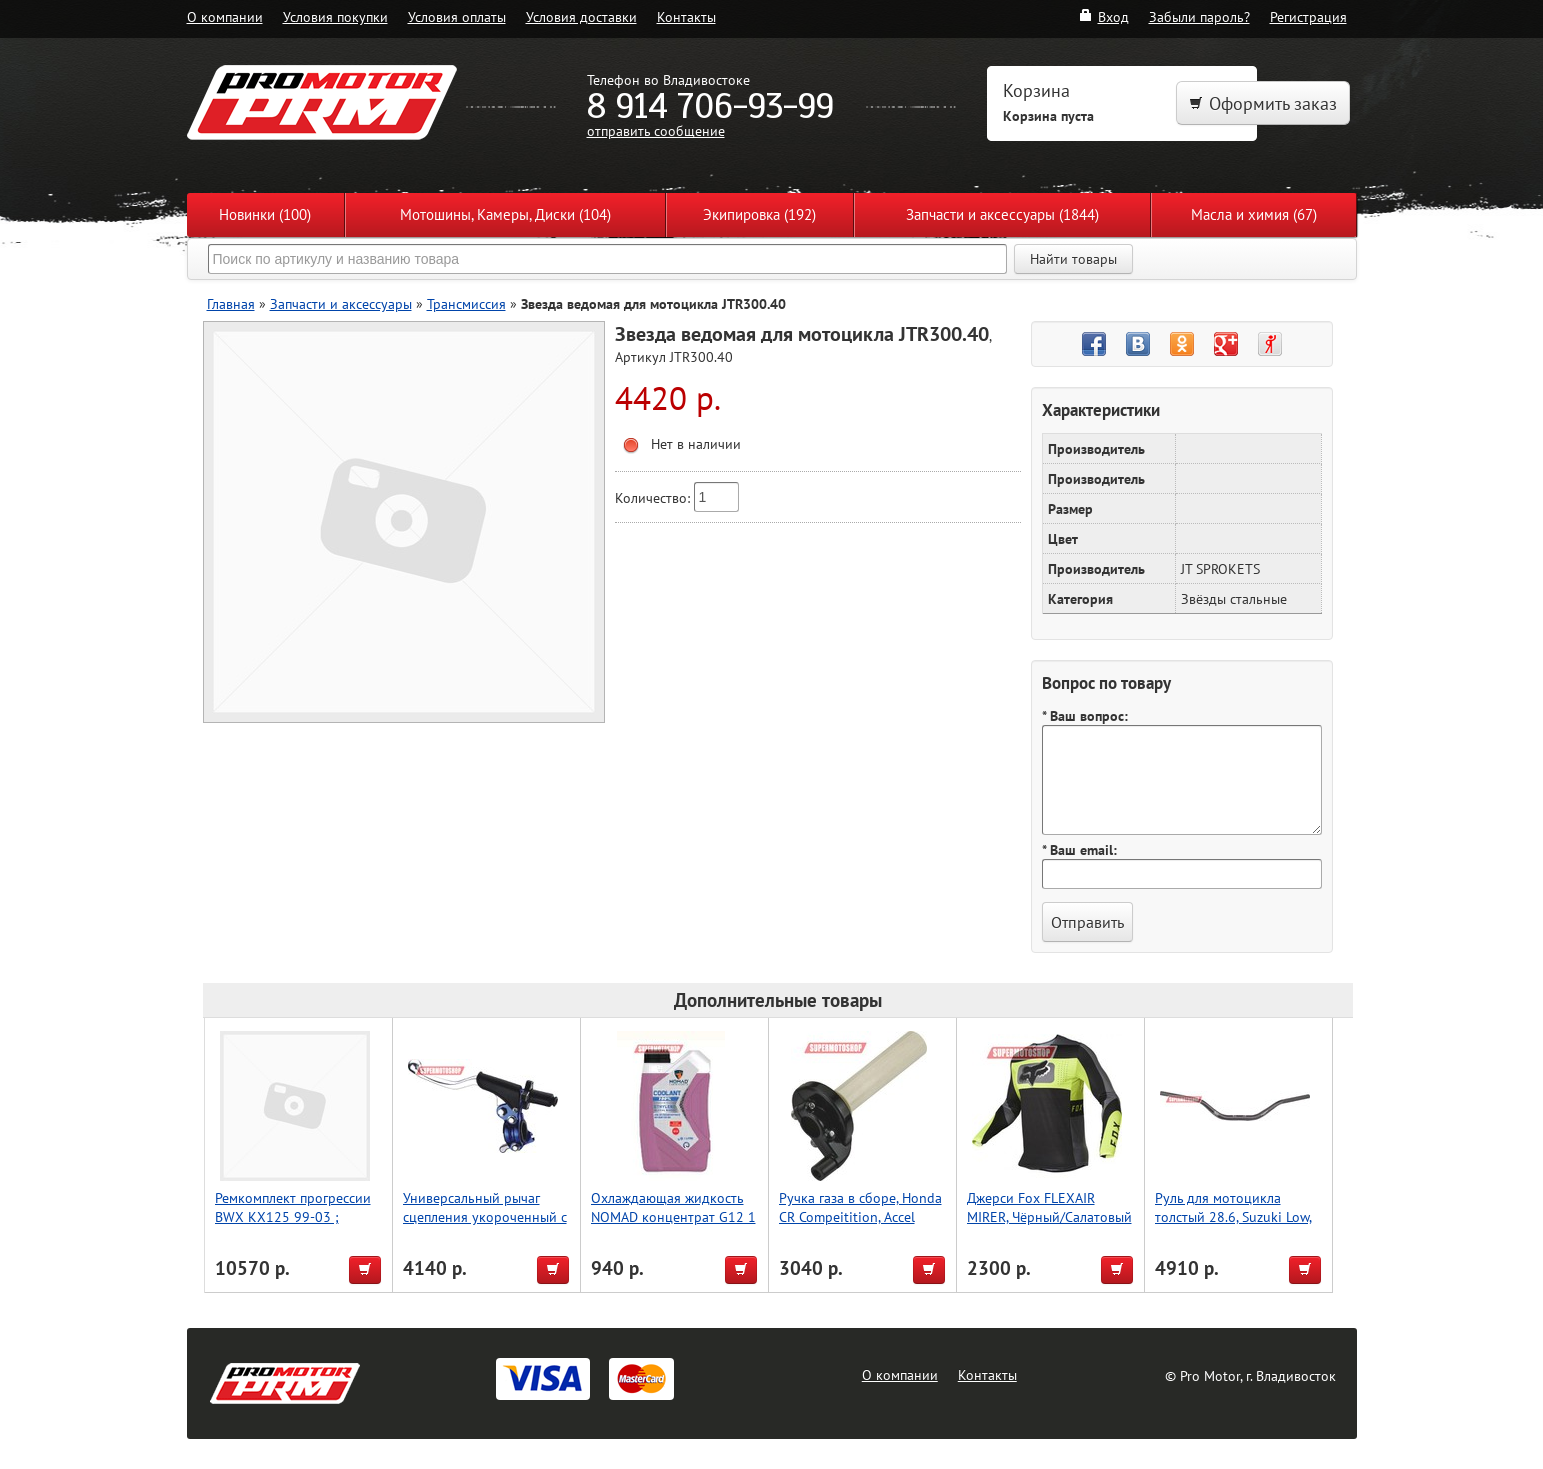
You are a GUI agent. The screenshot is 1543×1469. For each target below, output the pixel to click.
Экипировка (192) (759, 214)
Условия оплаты (457, 16)
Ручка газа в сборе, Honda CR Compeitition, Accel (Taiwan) (860, 1216)
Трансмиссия (466, 303)
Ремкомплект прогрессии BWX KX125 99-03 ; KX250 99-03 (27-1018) (293, 1216)
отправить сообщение (656, 130)
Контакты (686, 16)
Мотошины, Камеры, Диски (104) (505, 214)
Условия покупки (335, 16)
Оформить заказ (1263, 103)
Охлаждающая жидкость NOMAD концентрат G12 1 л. (673, 1216)
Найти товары (1073, 259)
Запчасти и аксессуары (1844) (1002, 214)
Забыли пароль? (1199, 16)
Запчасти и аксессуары (341, 303)
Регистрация (1308, 16)
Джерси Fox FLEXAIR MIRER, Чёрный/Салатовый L (1049, 1216)
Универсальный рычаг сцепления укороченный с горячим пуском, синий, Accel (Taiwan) (485, 1226)
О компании (225, 16)
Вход (1103, 16)
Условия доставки (581, 16)
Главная (231, 303)
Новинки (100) (265, 214)
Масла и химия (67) (1254, 214)
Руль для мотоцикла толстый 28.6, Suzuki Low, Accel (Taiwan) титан (1233, 1216)
